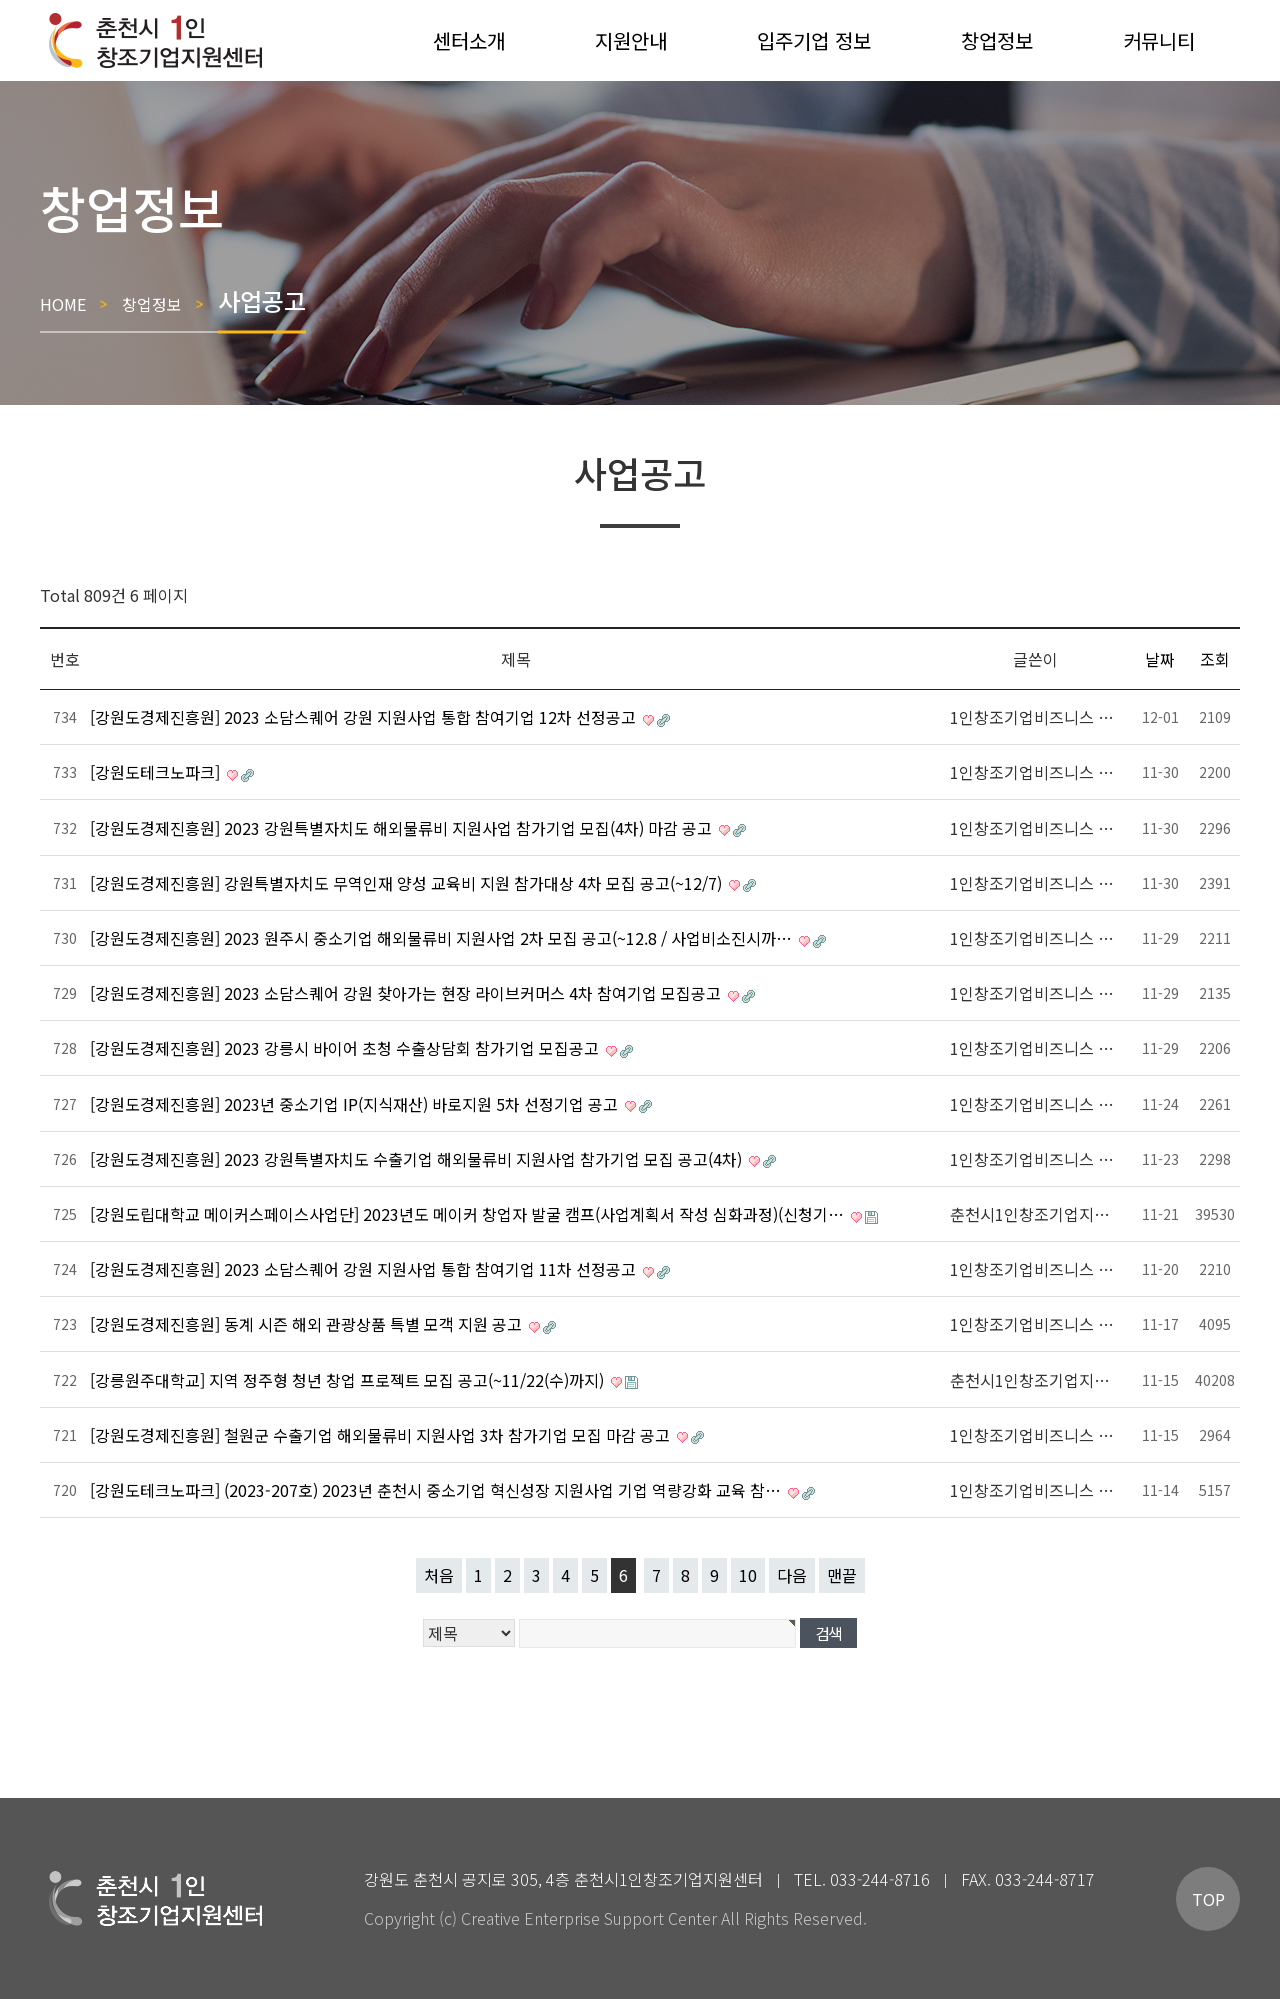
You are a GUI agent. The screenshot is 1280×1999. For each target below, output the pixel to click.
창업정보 (152, 303)
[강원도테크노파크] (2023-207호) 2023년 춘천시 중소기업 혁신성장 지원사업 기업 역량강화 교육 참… (437, 1490)
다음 (792, 1575)
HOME (63, 303)
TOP (1208, 1899)
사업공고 (262, 299)
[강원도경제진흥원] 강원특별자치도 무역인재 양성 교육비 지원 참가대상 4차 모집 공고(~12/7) (408, 883)
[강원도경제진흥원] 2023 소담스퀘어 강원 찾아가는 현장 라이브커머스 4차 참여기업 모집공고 (407, 993)
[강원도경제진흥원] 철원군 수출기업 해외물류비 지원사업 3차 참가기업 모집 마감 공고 (382, 1435)
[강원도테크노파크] (157, 772)
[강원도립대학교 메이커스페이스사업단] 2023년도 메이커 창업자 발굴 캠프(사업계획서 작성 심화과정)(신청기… (469, 1214)
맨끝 (842, 1575)
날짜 (1160, 659)
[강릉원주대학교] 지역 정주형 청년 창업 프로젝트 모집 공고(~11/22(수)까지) (349, 1380)
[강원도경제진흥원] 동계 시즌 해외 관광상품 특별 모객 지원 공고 (308, 1324)
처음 (439, 1575)
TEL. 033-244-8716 (862, 1879)
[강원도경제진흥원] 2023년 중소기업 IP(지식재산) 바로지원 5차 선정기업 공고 (356, 1104)
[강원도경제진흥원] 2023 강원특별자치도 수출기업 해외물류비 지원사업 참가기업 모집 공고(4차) (418, 1159)
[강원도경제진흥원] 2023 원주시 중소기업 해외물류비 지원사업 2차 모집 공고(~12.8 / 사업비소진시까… (443, 938)
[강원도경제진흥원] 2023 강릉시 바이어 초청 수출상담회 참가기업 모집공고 (346, 1048)
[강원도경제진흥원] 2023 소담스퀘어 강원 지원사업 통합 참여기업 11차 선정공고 (365, 1269)
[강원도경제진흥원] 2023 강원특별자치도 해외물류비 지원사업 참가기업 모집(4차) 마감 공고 (403, 828)
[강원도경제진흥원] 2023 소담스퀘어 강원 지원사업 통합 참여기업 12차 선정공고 (365, 717)
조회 (1215, 659)
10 (748, 1575)
